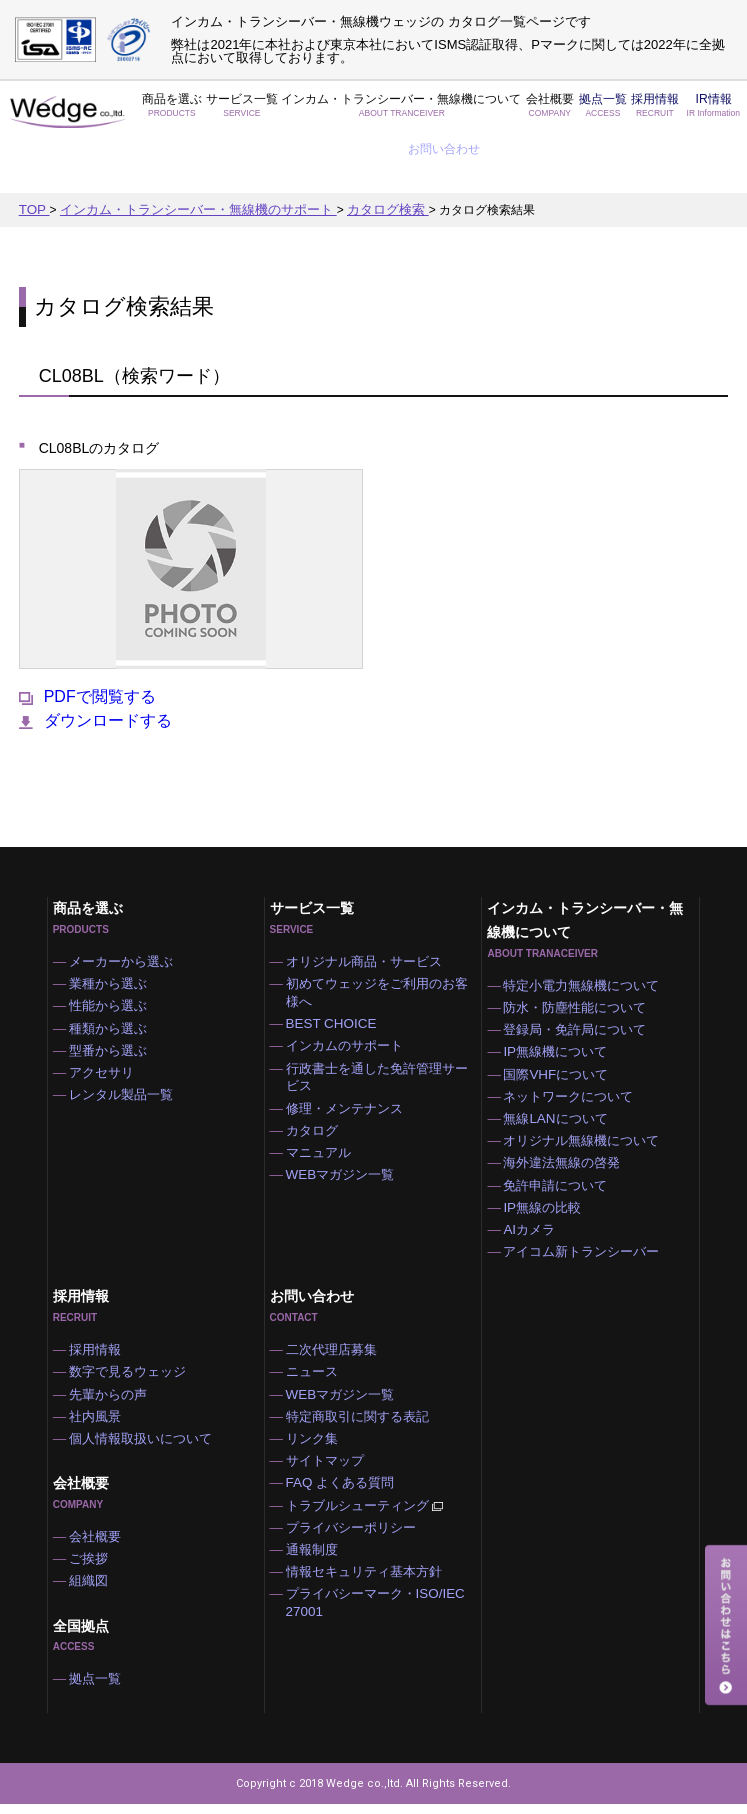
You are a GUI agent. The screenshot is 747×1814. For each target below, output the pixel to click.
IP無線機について (559, 1010)
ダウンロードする (95, 670)
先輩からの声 (114, 1386)
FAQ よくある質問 (344, 1486)
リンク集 (319, 1436)
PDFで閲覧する (87, 646)
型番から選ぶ (114, 1011)
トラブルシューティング (369, 1512)
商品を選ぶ (170, 112)
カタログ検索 (359, 160)
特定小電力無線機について (584, 935)
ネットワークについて (572, 1060)
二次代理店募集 (337, 1336)
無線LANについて (559, 1085)
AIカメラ (535, 1210)
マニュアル (325, 1122)
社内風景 (102, 1411)
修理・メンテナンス (349, 1072)
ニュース (319, 1361)
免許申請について (560, 1160)
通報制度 (319, 1561)
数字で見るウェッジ (132, 1361)
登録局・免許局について (578, 985)
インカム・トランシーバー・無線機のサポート (184, 160)
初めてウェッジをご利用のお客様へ (385, 945)
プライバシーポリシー (355, 1536)
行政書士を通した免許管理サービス (385, 1038)
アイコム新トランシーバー (584, 1235)
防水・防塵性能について (578, 960)
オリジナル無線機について (584, 1110)
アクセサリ (108, 1036)
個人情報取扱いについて (144, 1436)
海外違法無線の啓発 (566, 1135)
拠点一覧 (543, 112)
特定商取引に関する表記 (361, 1411)
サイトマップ (331, 1461)
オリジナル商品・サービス (367, 911)
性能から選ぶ (114, 961)
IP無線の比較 (547, 1185)
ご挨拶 (96, 1562)
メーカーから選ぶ (126, 911)
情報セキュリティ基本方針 (367, 1586)
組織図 (96, 1587)
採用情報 (589, 112)
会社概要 (494, 112)
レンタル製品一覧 (126, 1061)
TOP (33, 160)
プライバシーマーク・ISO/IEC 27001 (377, 1620)
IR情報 (647, 112)
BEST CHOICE (335, 979)
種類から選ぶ (114, 986)
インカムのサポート (349, 1004)
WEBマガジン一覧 (344, 1147)
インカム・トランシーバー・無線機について (365, 112)
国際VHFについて (560, 1035)
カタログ (319, 1097)
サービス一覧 (232, 112)
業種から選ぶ (114, 936)
